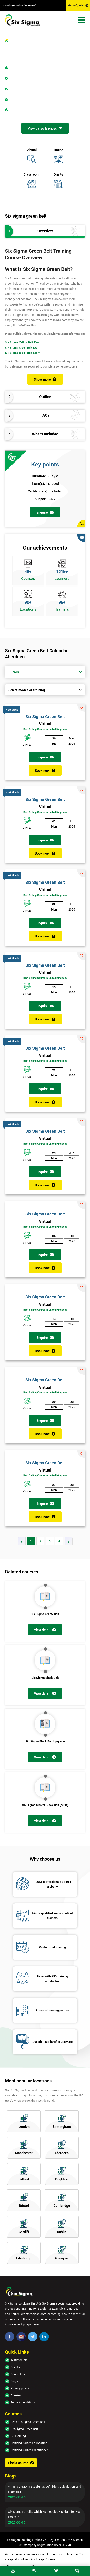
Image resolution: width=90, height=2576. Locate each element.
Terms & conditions (23, 2402)
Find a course (21, 2462)
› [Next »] (68, 1541)
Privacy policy (20, 2388)
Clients (15, 2367)
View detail (45, 1630)
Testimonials (19, 2360)
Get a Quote (78, 5)
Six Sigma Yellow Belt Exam (23, 342)
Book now (45, 770)
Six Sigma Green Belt (45, 716)
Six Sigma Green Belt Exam (22, 347)
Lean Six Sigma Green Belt (28, 2422)
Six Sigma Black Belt (45, 1678)
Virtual (45, 723)
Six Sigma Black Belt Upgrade (45, 1741)
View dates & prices (45, 128)
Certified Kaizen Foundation (29, 2443)
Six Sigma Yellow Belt (45, 1614)
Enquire (45, 512)
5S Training (18, 2436)
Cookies (16, 2395)
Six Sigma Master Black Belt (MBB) (45, 1805)
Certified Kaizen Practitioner (29, 2450)
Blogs (14, 2381)
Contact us (18, 2374)
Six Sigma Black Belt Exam (22, 353)
